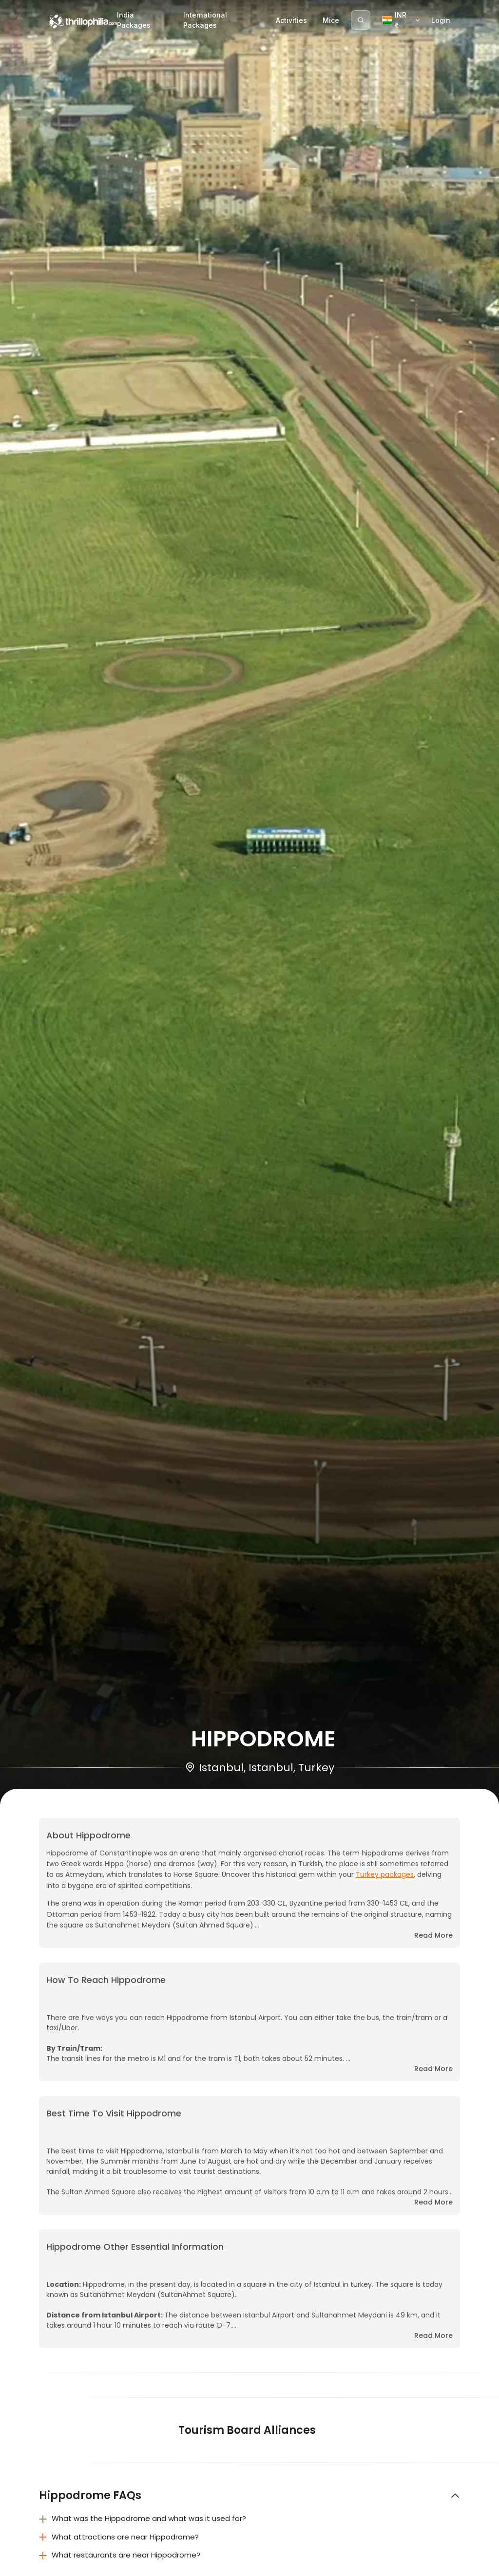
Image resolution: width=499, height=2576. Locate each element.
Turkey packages (385, 1874)
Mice (331, 20)
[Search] (360, 20)
